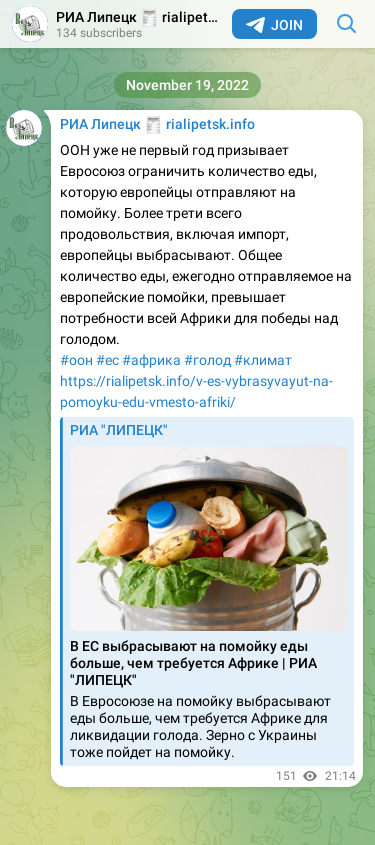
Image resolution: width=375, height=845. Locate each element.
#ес (107, 360)
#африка (151, 360)
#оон (76, 360)
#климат (263, 360)
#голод (207, 360)
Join (274, 25)
